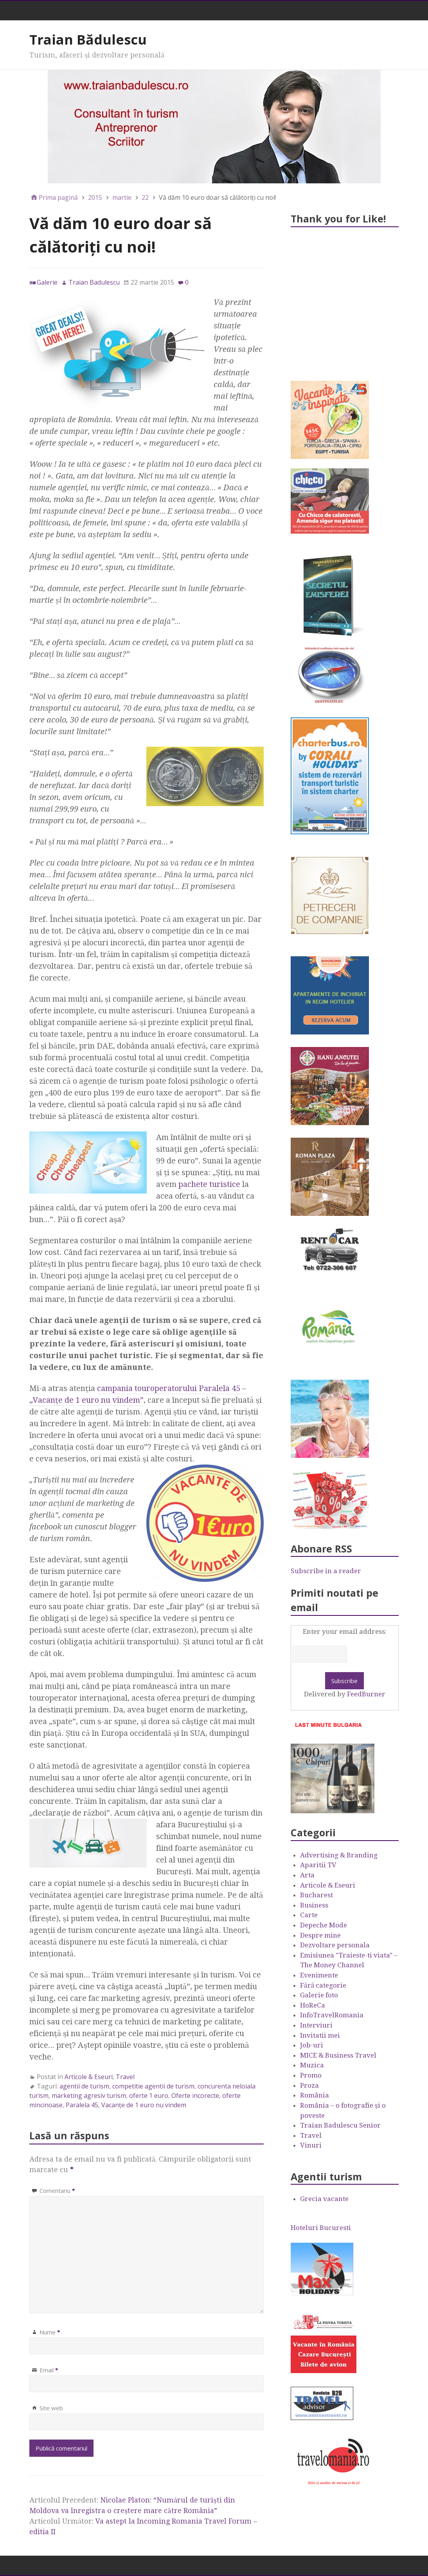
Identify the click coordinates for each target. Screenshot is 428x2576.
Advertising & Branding (339, 1855)
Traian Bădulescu (88, 39)
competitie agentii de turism (153, 2086)
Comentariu (57, 2190)
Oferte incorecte (195, 2095)
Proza (309, 2085)
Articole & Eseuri (89, 2076)
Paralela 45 (82, 2105)
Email (49, 2370)
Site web (51, 2408)
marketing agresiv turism (89, 2095)
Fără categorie (323, 1985)
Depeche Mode (323, 1925)
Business (314, 1905)
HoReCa (312, 2005)
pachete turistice (209, 1184)
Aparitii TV (318, 1865)
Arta (307, 1875)
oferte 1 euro (148, 2095)
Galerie (47, 282)
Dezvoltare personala (335, 1945)
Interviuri (316, 2025)
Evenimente (319, 1975)
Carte (309, 1915)
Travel (125, 2076)
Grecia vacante (324, 2199)
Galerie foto (319, 1995)
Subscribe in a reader (326, 1571)
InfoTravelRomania (331, 2015)
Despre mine (320, 1935)
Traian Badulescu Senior (340, 2125)
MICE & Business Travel (338, 2055)
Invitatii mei (320, 2035)
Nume (50, 2332)
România (314, 2095)
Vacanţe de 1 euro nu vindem (143, 2105)
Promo (311, 2075)
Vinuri (311, 2145)
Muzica (312, 2065)
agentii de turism (84, 2086)
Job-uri (311, 2045)
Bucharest (316, 1895)
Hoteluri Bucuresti (321, 2228)
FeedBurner (366, 1694)
